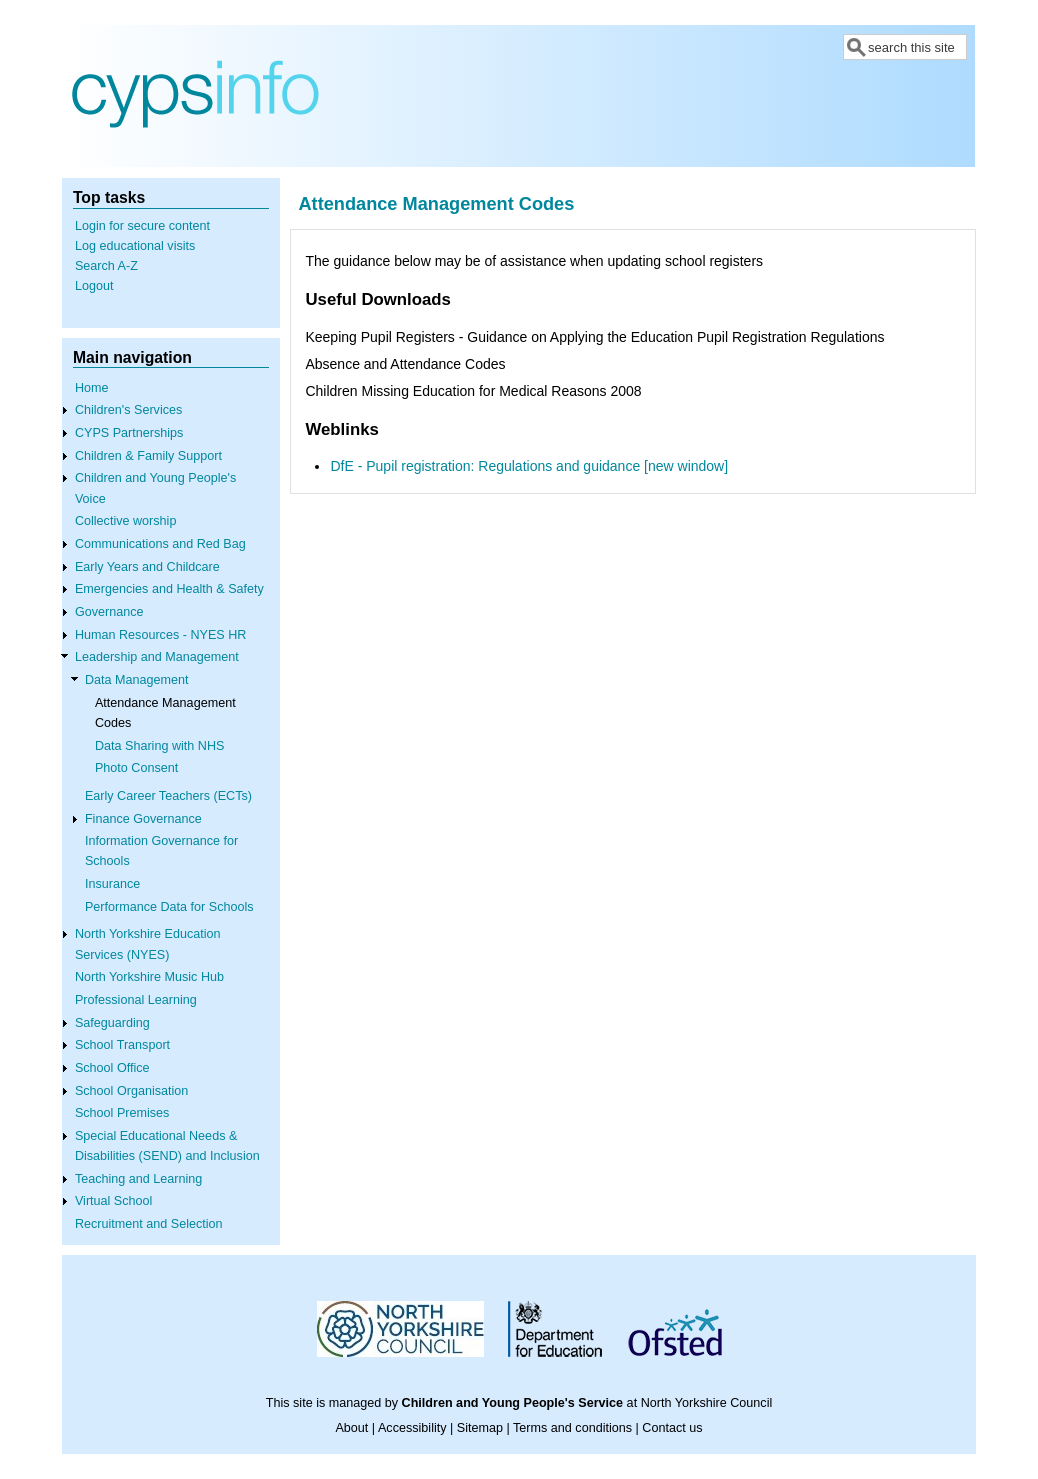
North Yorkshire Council (707, 1403)
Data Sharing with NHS (160, 746)
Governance (109, 612)
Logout (94, 286)
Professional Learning (136, 1000)
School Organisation (131, 1091)
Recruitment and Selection (149, 1224)
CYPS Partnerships (129, 433)
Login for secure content (142, 226)
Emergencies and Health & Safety (169, 589)
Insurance (112, 884)
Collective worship (126, 521)
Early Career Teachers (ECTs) (168, 796)
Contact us (672, 1428)
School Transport (122, 1045)
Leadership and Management (157, 657)
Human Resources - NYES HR (160, 635)
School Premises (122, 1113)
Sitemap (480, 1428)
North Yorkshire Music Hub (149, 977)
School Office (112, 1068)
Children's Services (128, 410)
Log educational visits (135, 246)
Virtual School (113, 1201)
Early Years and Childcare (147, 567)
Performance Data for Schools (169, 907)
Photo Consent (136, 768)
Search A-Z (106, 266)
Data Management (137, 680)
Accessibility (412, 1428)
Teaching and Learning (138, 1179)
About (351, 1428)
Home (92, 388)
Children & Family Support (148, 456)
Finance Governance (143, 819)
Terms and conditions (572, 1428)
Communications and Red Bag (160, 544)
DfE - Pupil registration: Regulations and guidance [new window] (529, 466)
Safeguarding (112, 1023)
